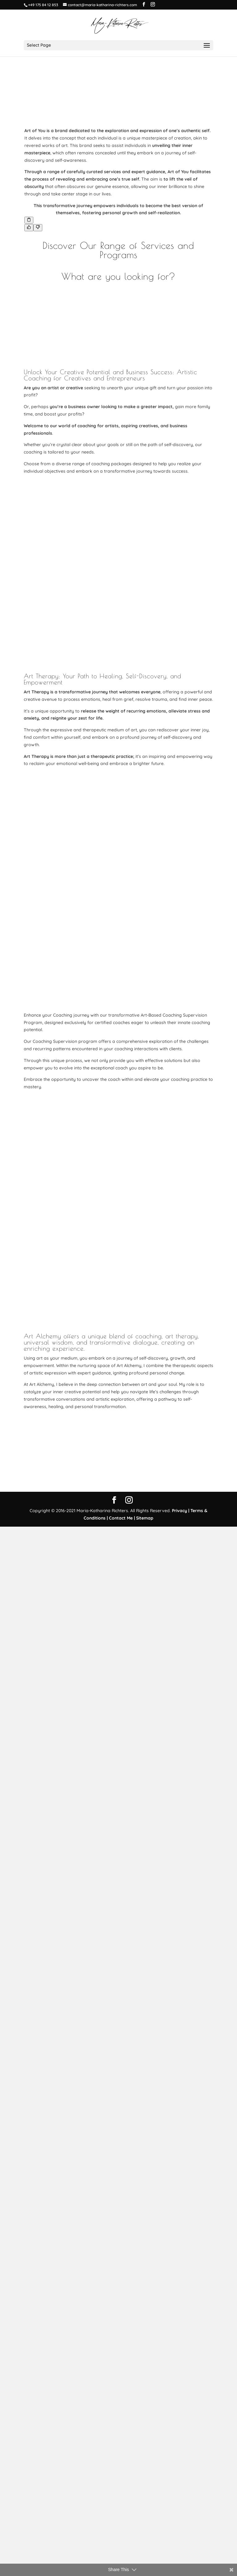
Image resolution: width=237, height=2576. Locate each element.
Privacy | (180, 2560)
